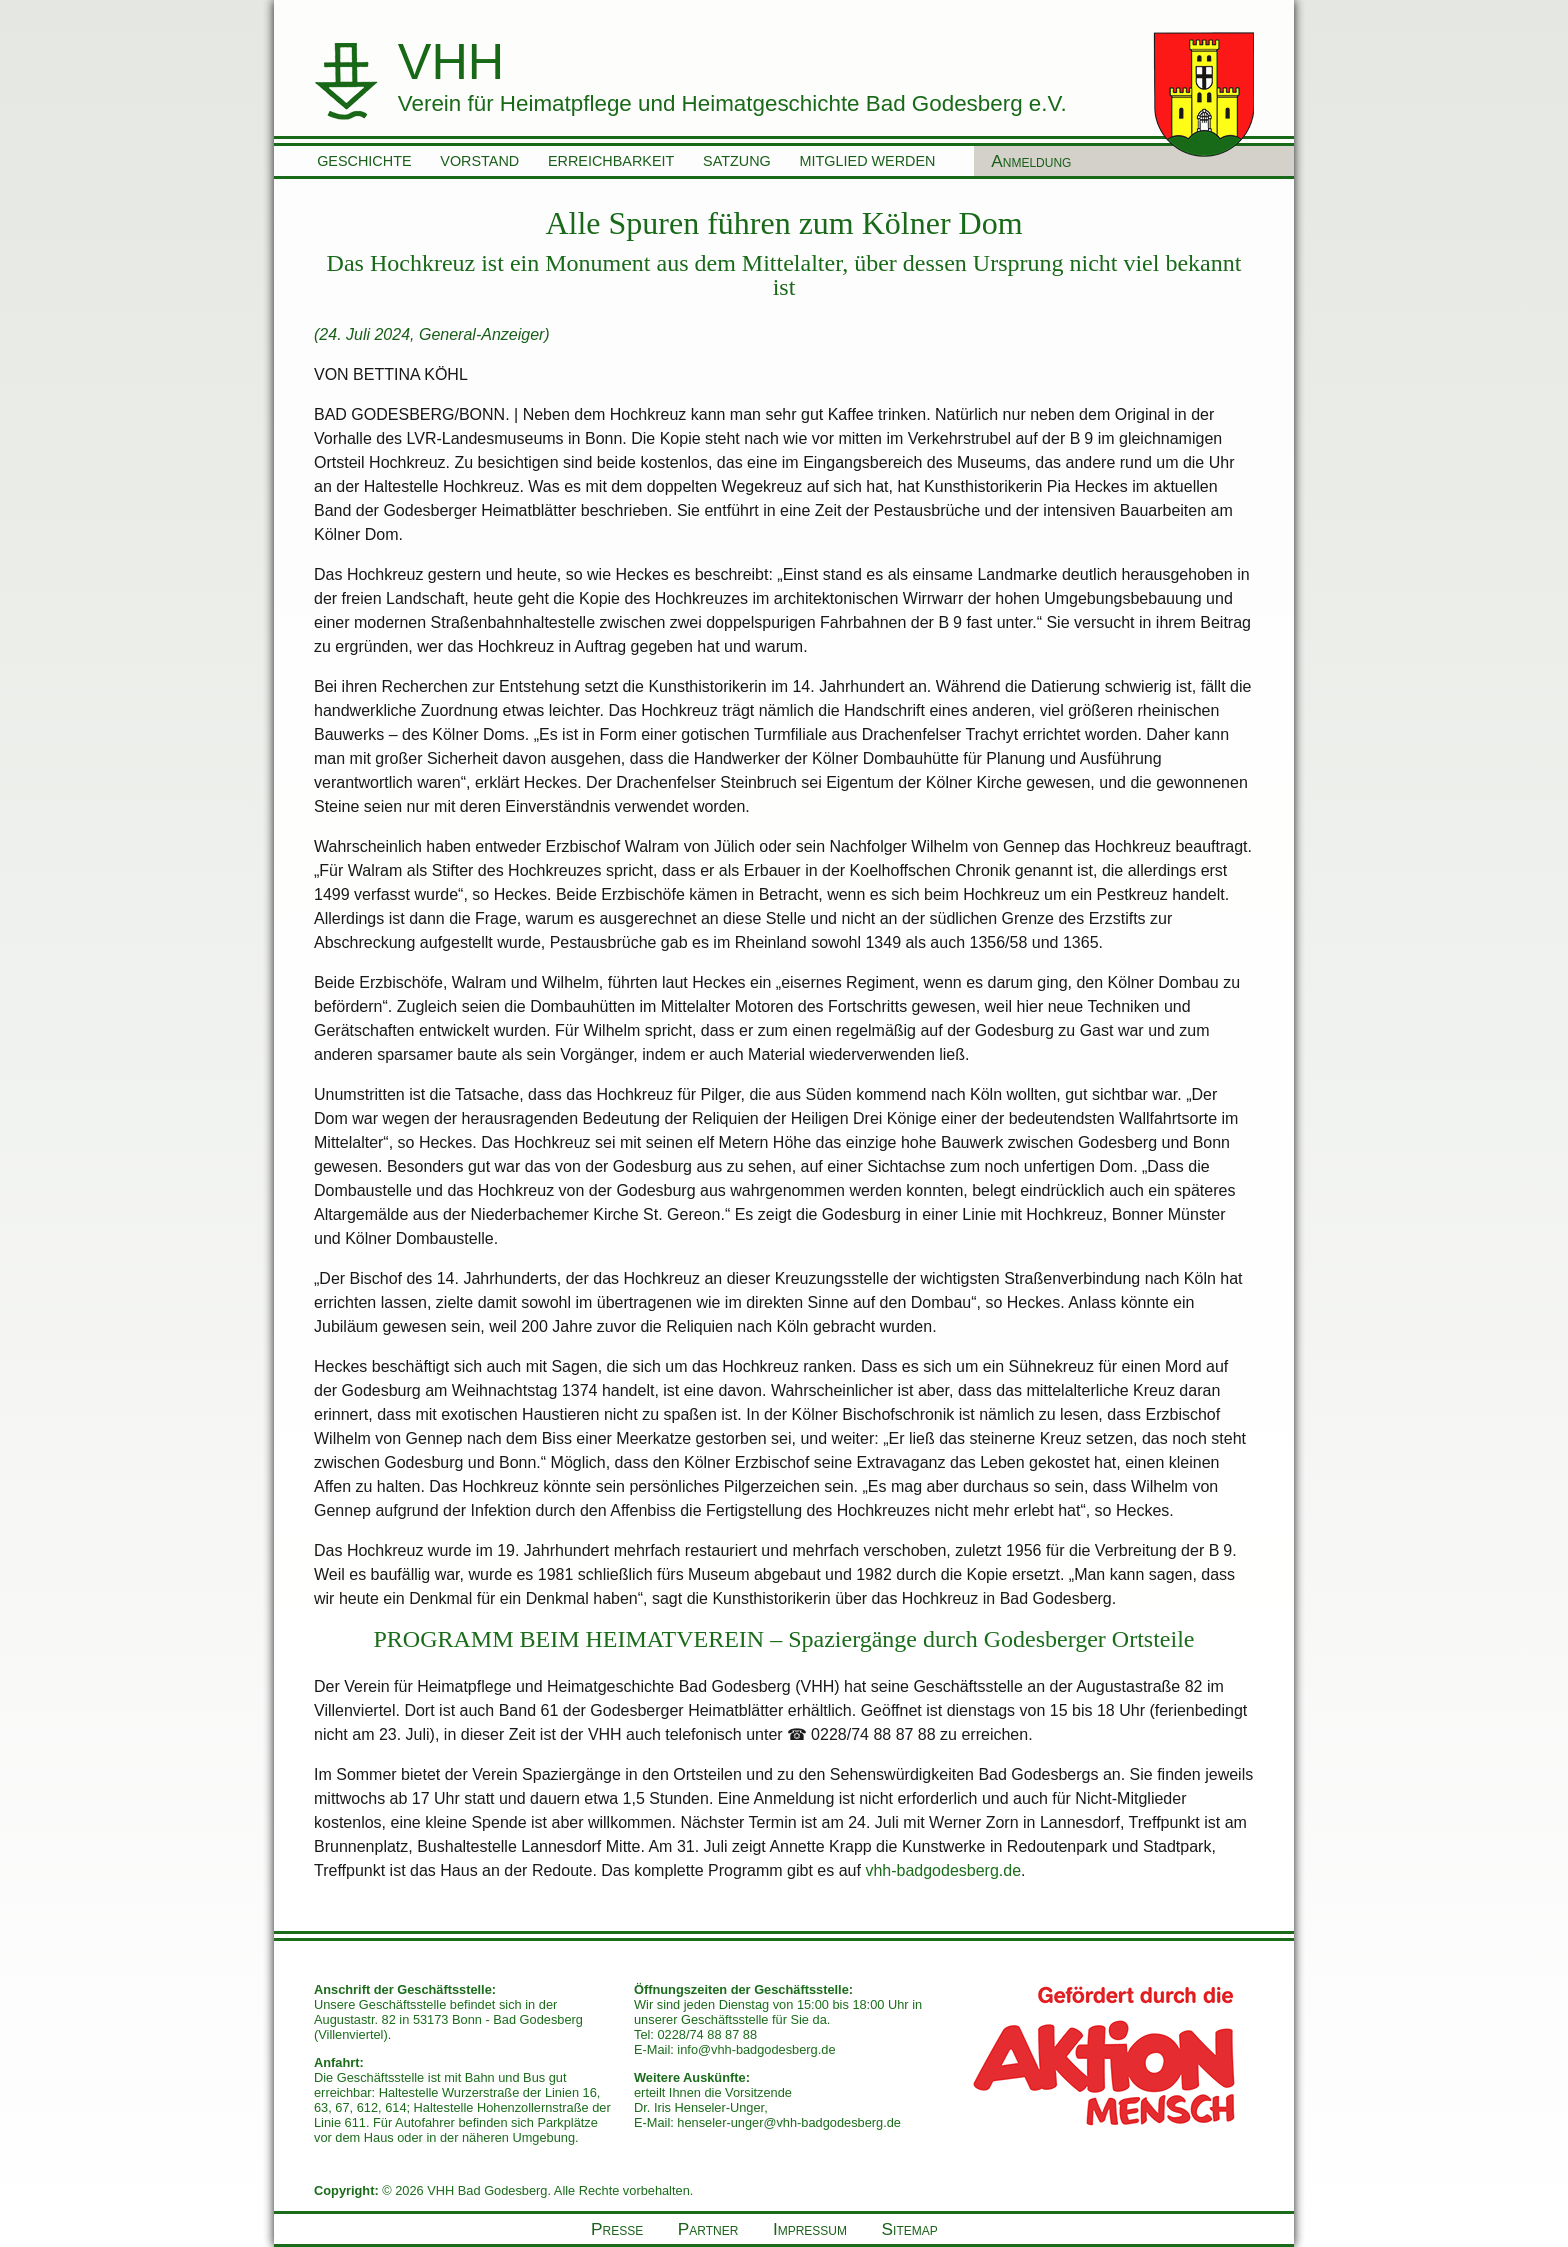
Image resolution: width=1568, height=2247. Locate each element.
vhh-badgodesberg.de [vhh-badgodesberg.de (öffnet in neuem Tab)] (943, 1870)
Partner (708, 2229)
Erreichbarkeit (611, 161)
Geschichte (364, 161)
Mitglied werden (868, 161)
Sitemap (910, 2229)
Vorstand (479, 161)
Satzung (737, 161)
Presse (617, 2229)
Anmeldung (1031, 161)
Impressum (810, 2229)
